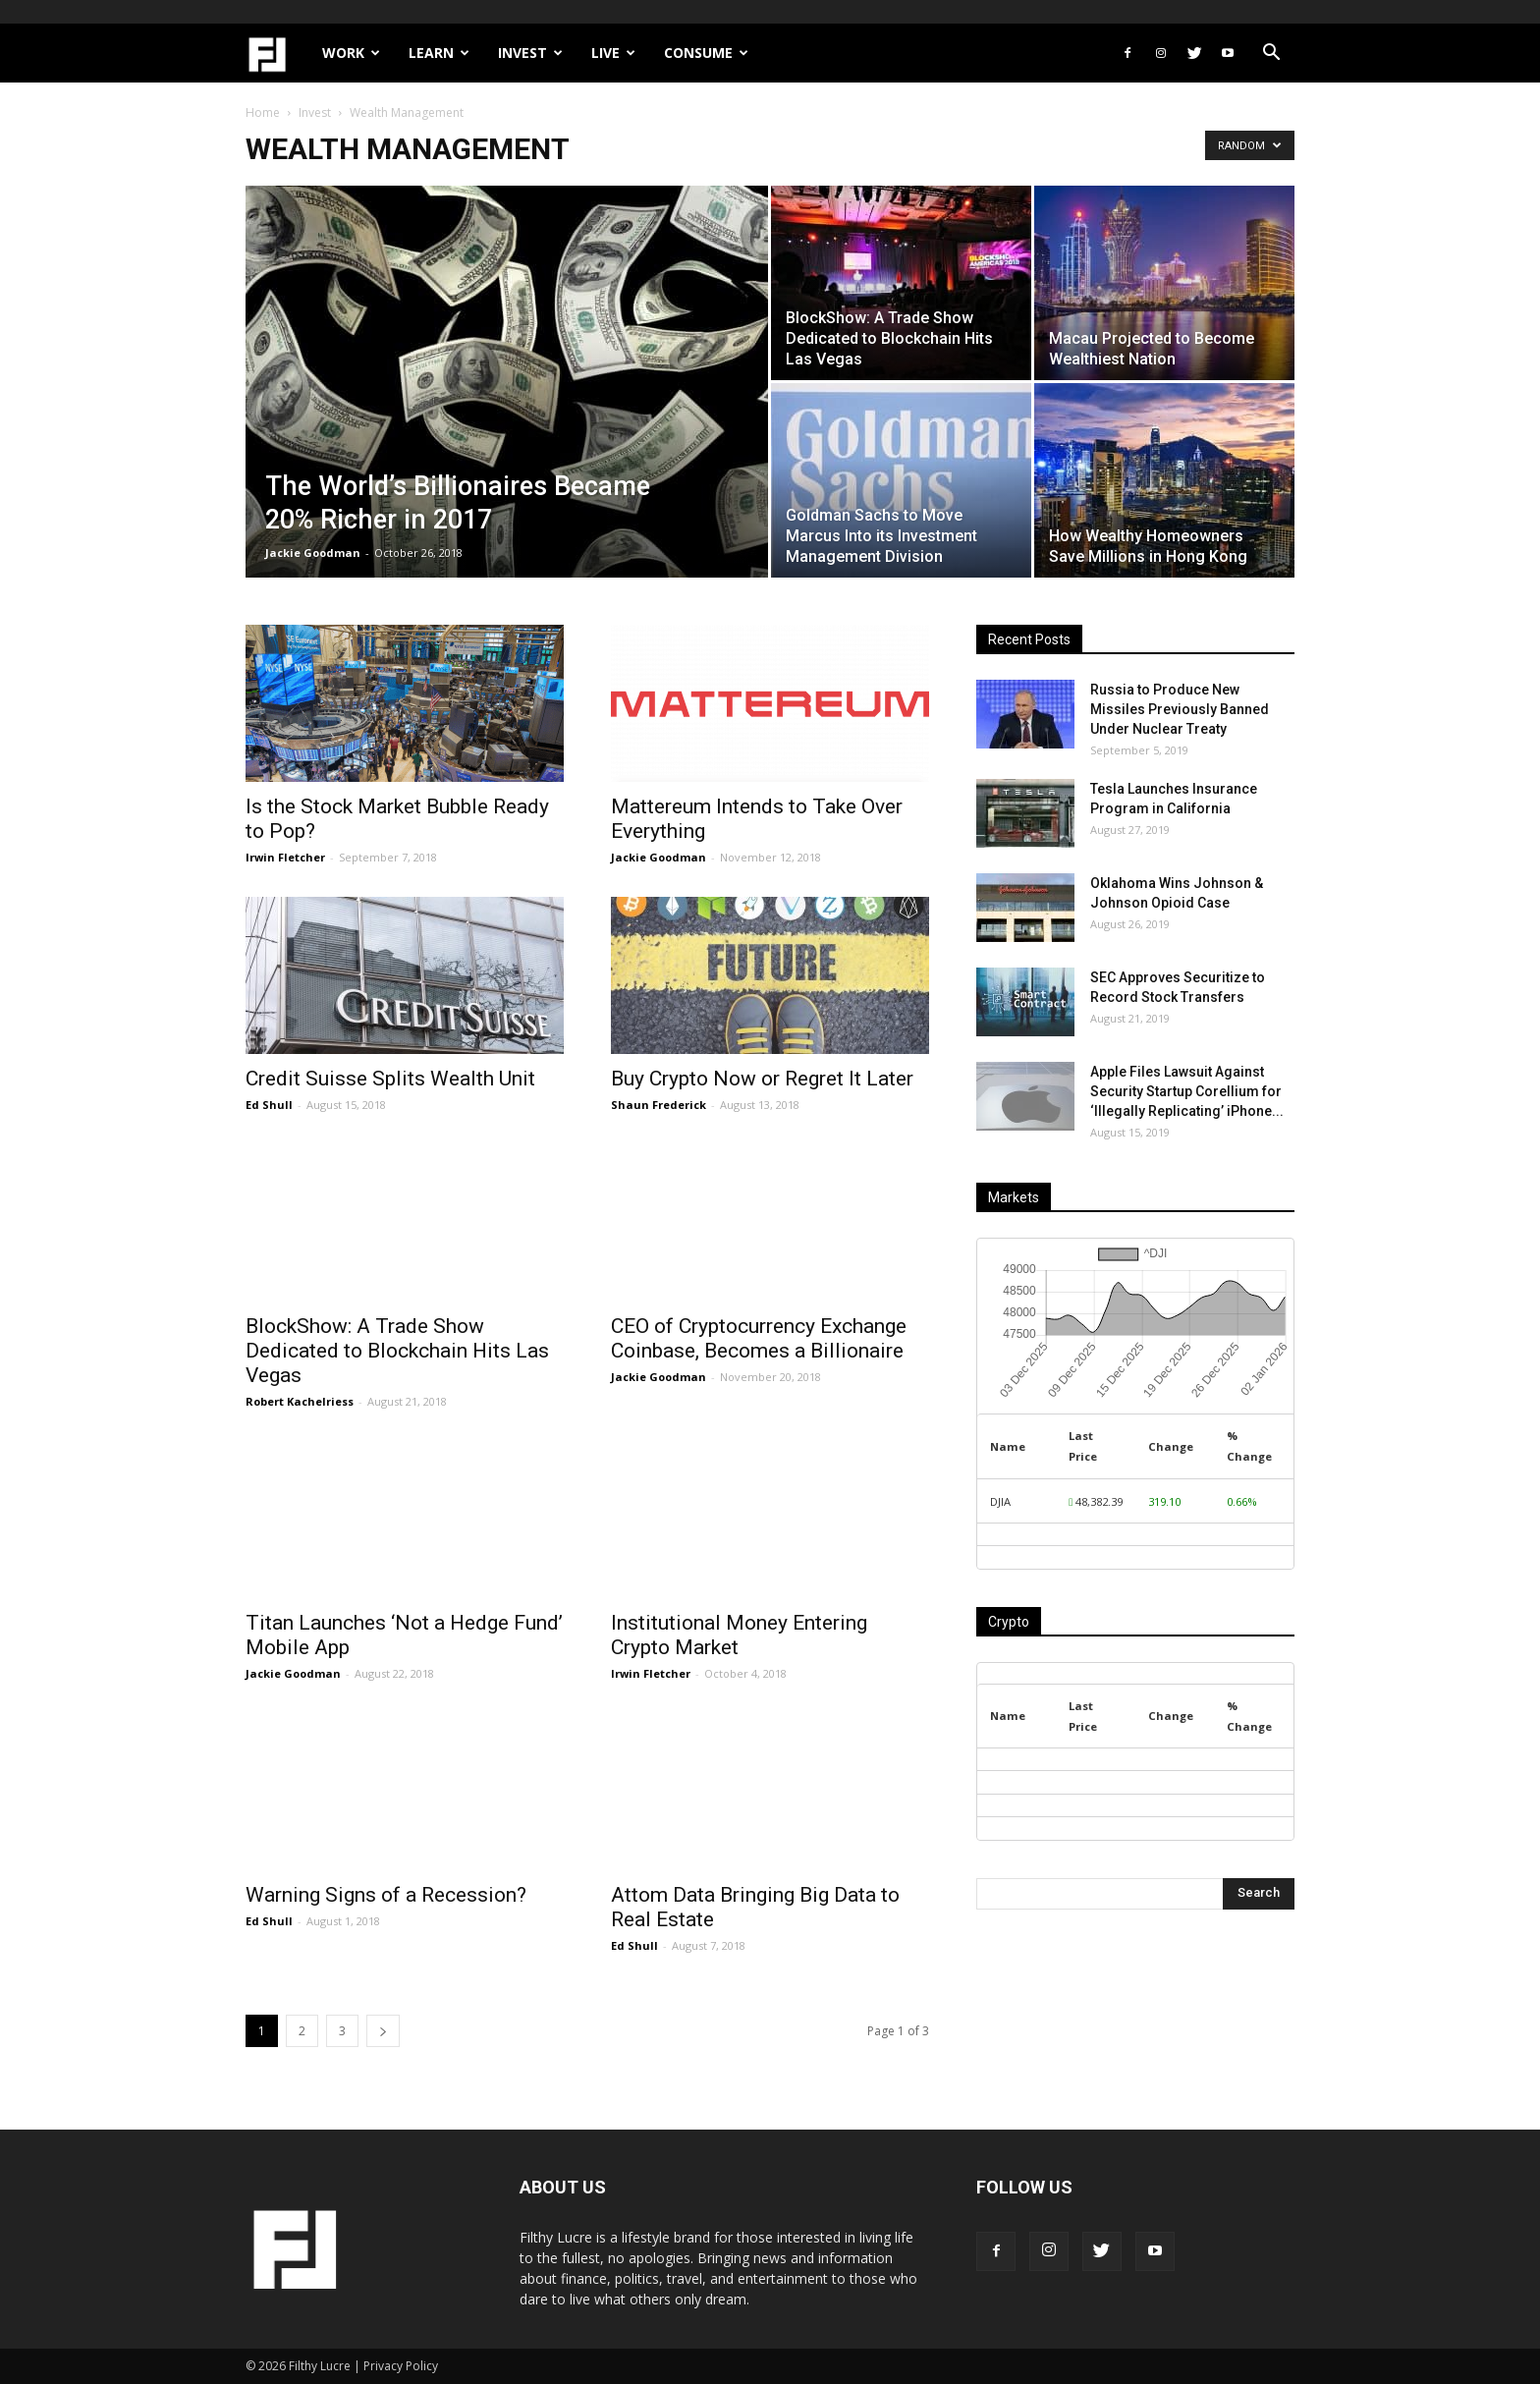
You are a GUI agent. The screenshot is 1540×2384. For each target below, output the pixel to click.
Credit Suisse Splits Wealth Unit (390, 1078)
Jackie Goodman (312, 552)
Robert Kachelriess (300, 1401)
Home (263, 112)
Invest (530, 52)
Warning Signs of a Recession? (386, 1895)
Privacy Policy (400, 2365)
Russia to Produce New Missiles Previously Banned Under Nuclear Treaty (1179, 709)
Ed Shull (269, 1104)
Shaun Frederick (658, 1104)
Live (613, 52)
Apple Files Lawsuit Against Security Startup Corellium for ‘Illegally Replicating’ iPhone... (1187, 1091)
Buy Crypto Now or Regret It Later (762, 1078)
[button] (1270, 54)
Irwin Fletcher (285, 857)
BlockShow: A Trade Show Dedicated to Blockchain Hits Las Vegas (397, 1350)
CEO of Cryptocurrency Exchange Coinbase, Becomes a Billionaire (759, 1338)
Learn (439, 52)
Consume (706, 52)
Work (351, 52)
